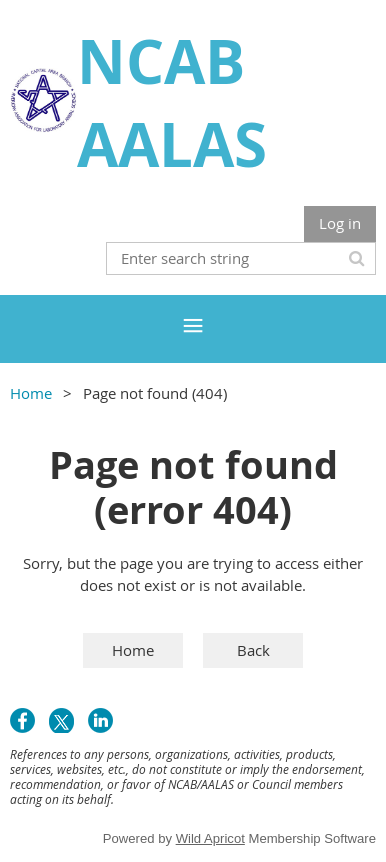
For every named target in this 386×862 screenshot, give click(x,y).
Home (31, 393)
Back (253, 650)
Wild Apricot (210, 838)
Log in (340, 223)
